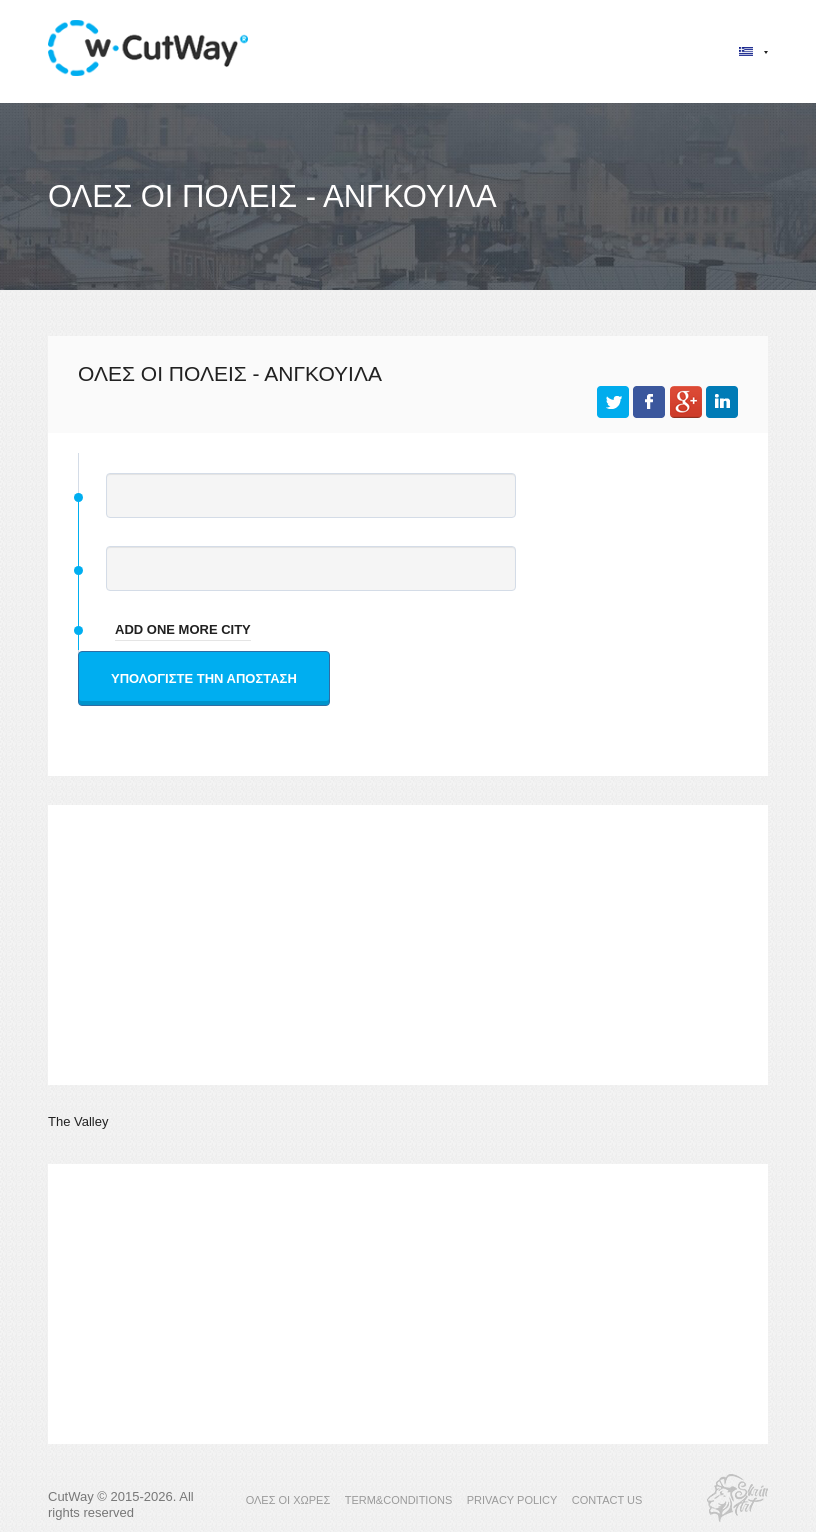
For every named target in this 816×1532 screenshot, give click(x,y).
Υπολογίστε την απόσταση (204, 678)
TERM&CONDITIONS (399, 1500)
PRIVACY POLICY (512, 1500)
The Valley (78, 1121)
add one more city (183, 629)
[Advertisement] (408, 945)
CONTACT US (607, 1500)
